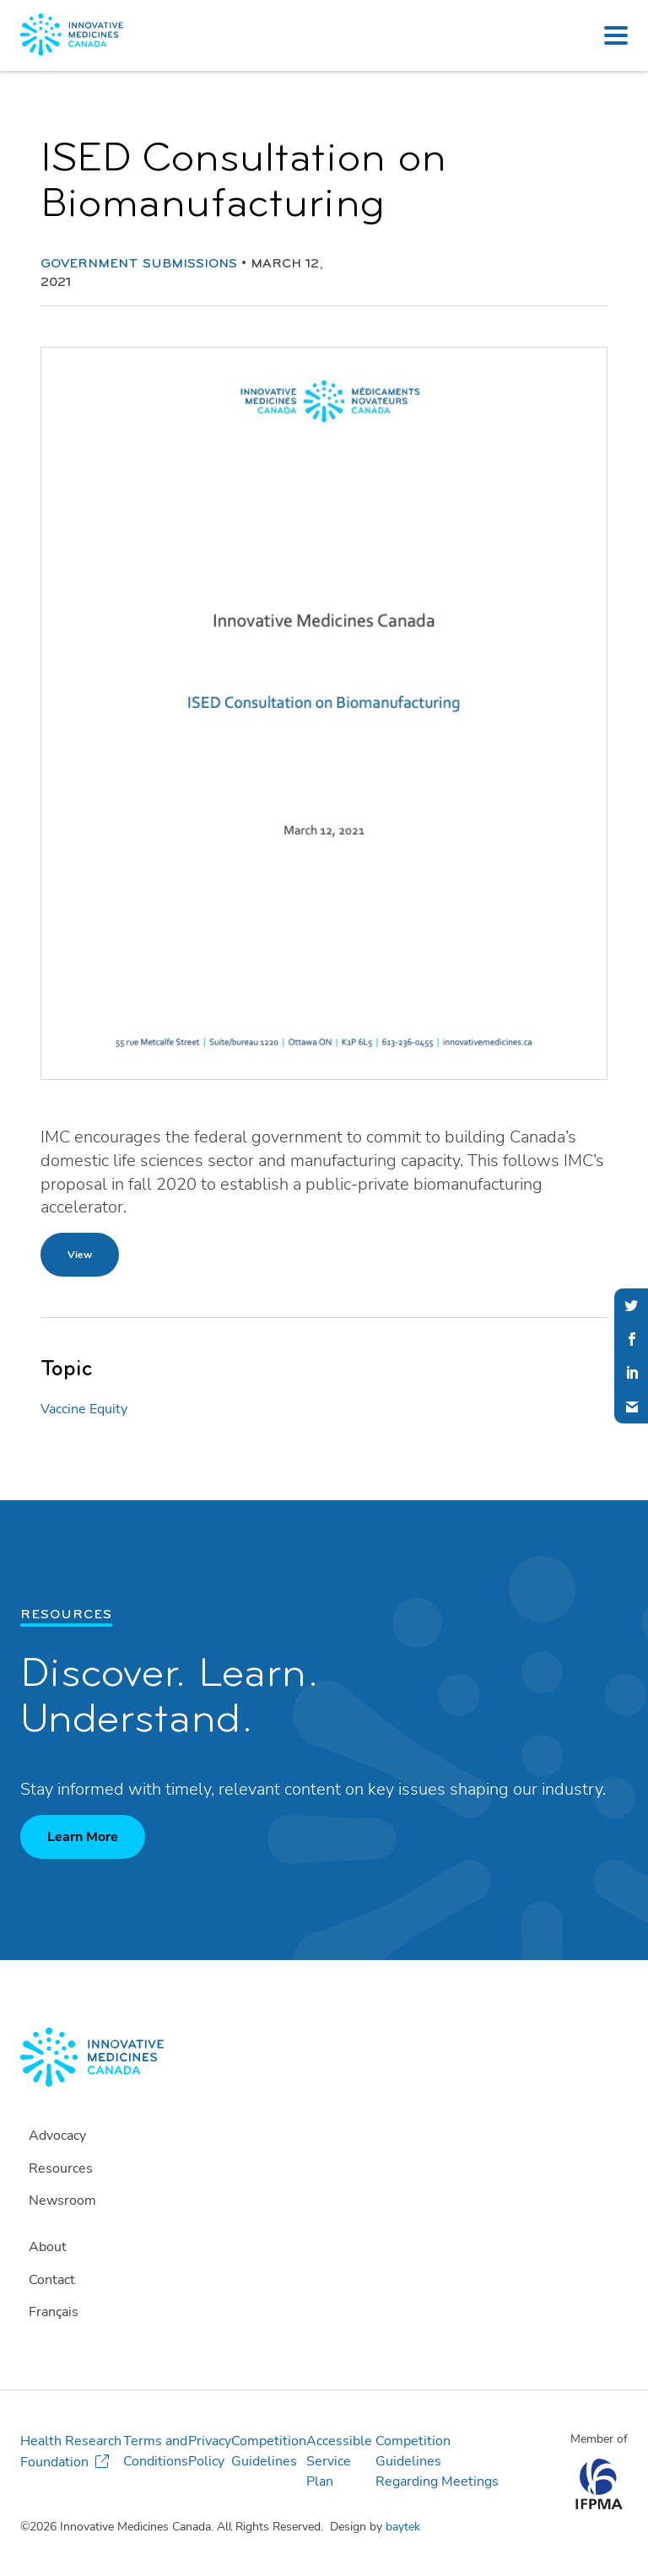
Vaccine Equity (83, 1409)
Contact (52, 2280)
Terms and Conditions (155, 2451)
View (80, 1254)
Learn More (82, 1837)
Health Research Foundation (71, 2451)
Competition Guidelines (268, 2451)
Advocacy (57, 2135)
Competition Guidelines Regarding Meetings (437, 2461)
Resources (61, 2168)
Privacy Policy (209, 2451)
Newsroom (62, 2200)
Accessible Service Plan (339, 2461)
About (48, 2247)
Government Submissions (138, 264)
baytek (403, 2527)
